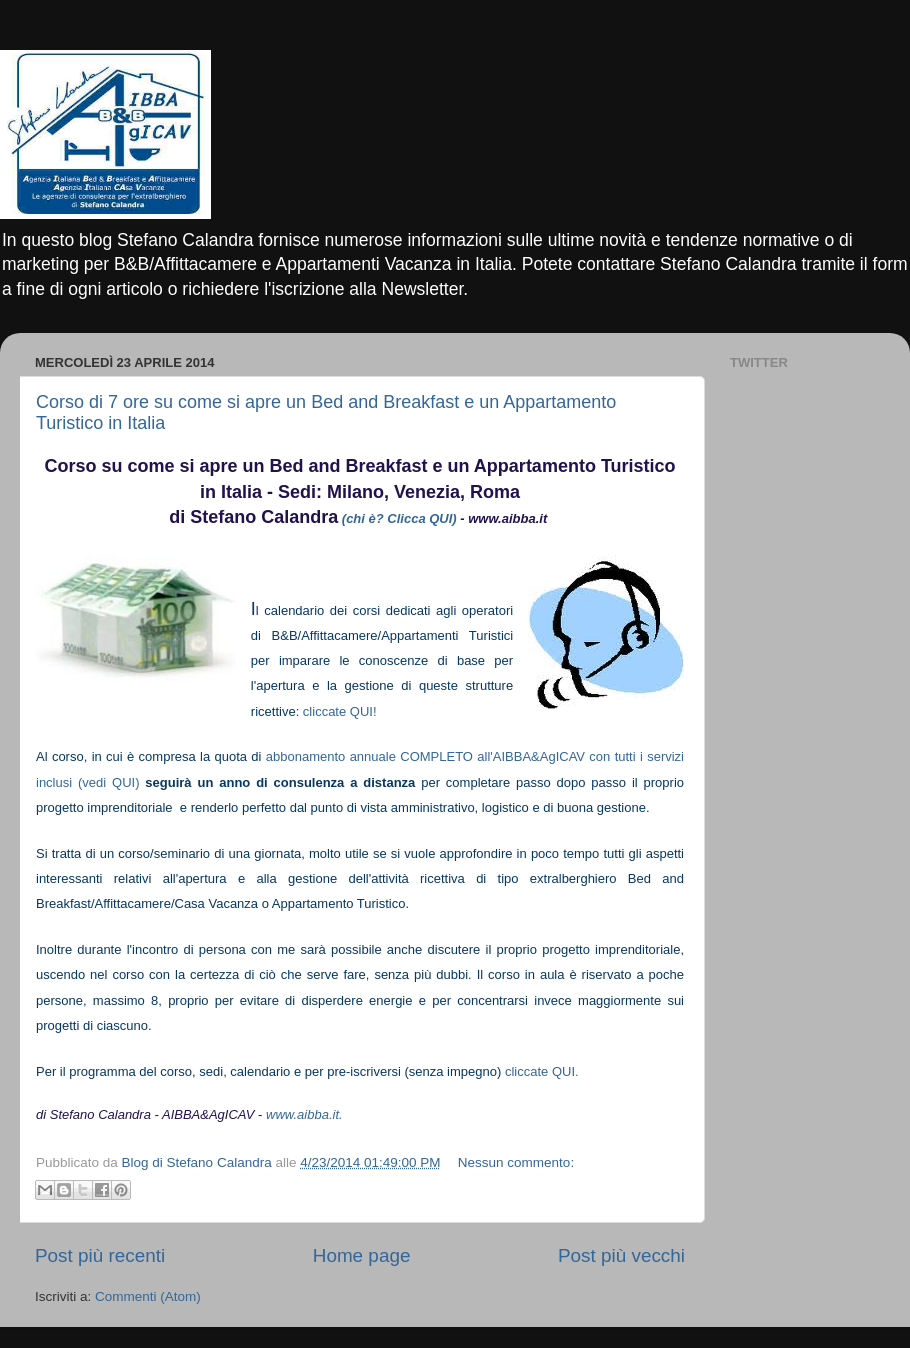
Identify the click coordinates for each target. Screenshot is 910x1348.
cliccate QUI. (542, 1071)
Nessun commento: (516, 1162)
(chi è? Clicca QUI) (399, 518)
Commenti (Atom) (148, 1296)
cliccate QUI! (340, 711)
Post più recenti (100, 1255)
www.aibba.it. (304, 1114)
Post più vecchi (621, 1255)
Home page (362, 1255)
